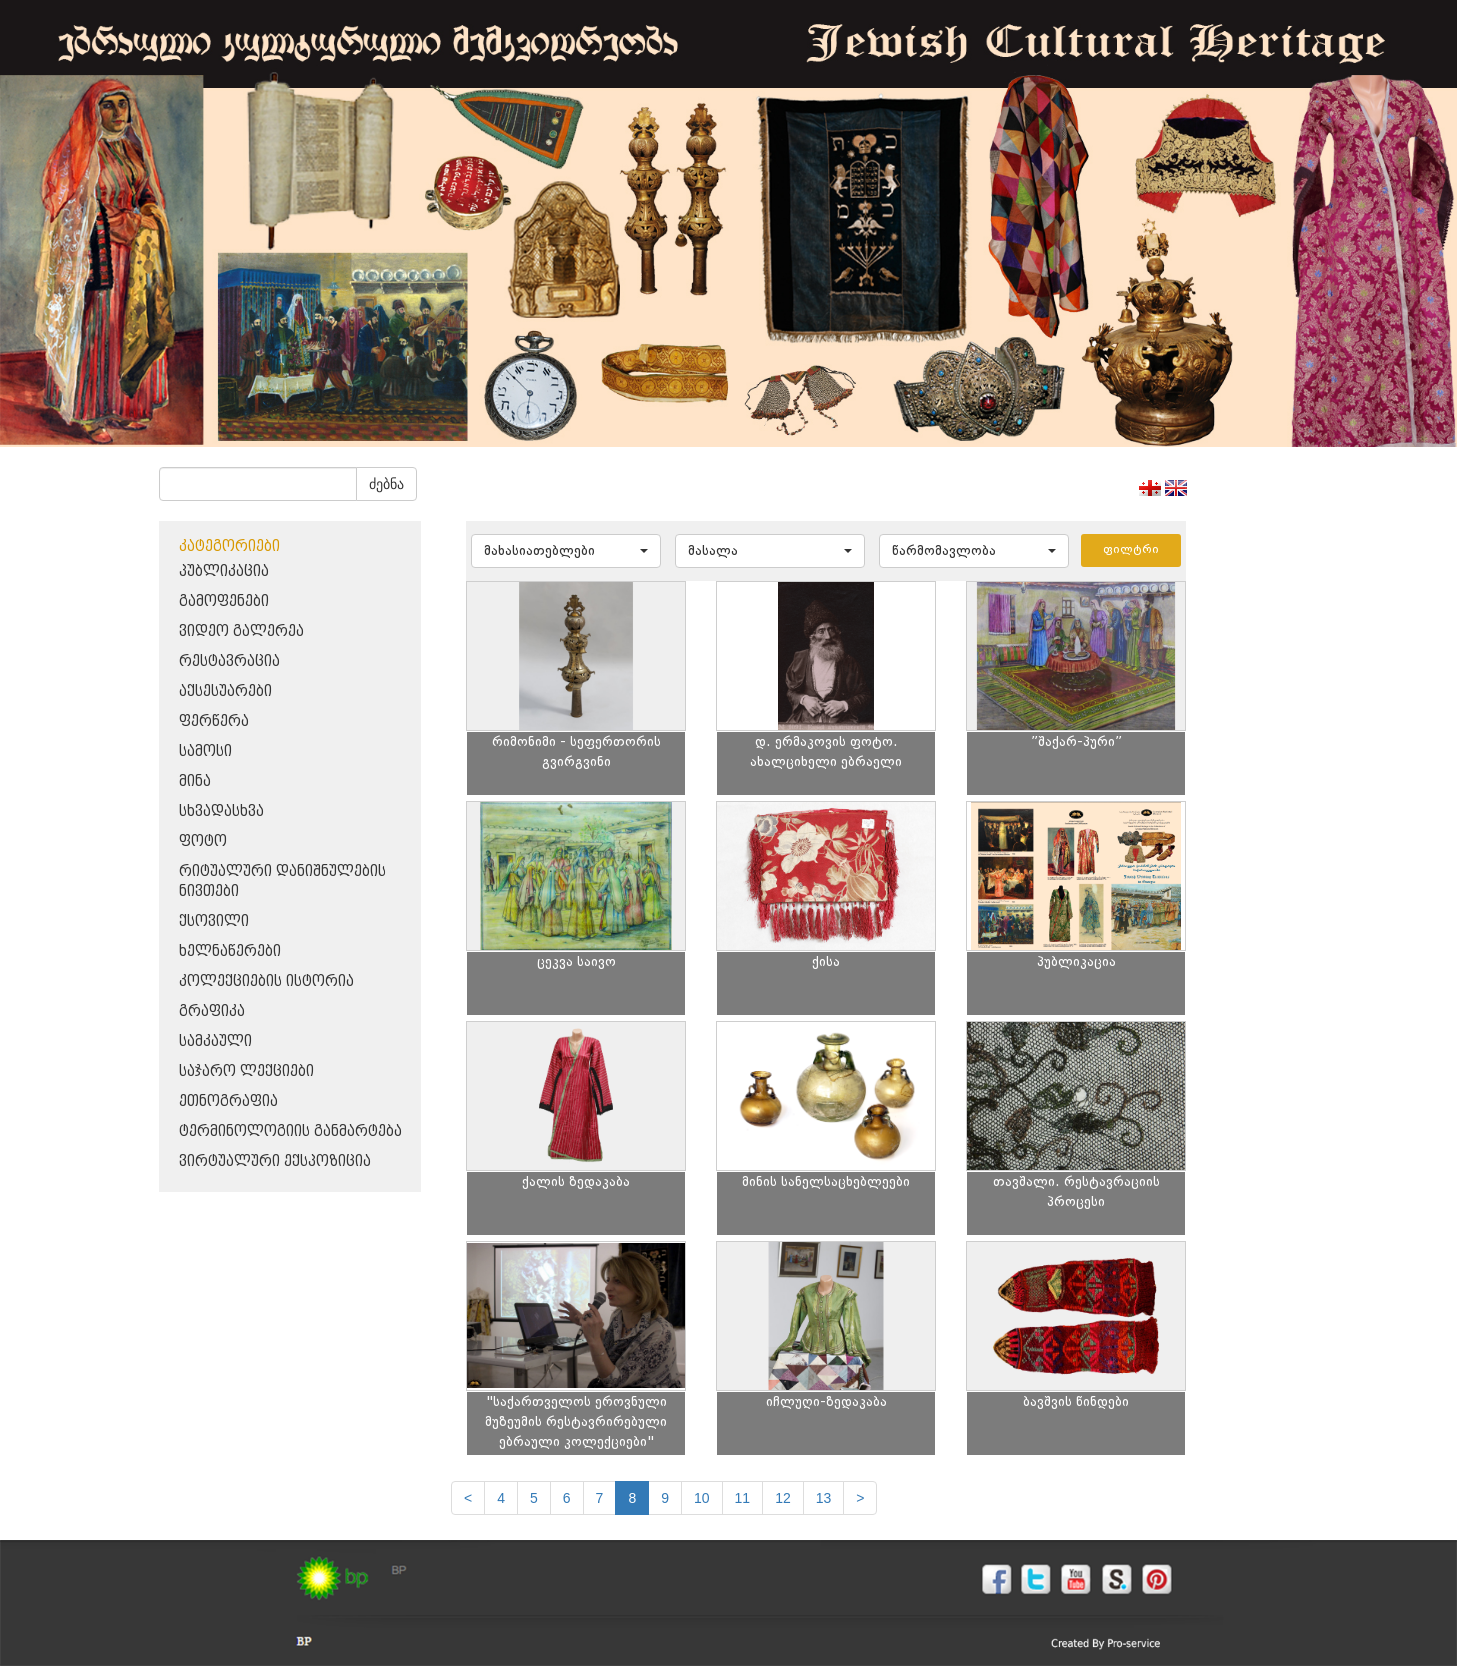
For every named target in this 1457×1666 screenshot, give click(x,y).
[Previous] (468, 1498)
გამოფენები (224, 601)
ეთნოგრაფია (228, 1101)
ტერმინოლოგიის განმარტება (290, 1131)
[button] (566, 551)
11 (743, 1498)
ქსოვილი (214, 921)
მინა (195, 781)
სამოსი (205, 751)
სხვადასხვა (221, 811)
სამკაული (215, 1041)
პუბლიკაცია (224, 571)
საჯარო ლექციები (246, 1071)
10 (702, 1498)
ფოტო (203, 841)
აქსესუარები (225, 691)
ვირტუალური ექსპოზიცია (275, 1161)
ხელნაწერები (230, 951)
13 (824, 1498)
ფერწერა (214, 721)
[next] (860, 1498)
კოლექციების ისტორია (266, 981)
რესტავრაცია (229, 661)
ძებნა (386, 484)
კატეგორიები (229, 546)
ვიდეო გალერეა (241, 631)
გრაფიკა (212, 1011)
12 (783, 1498)
